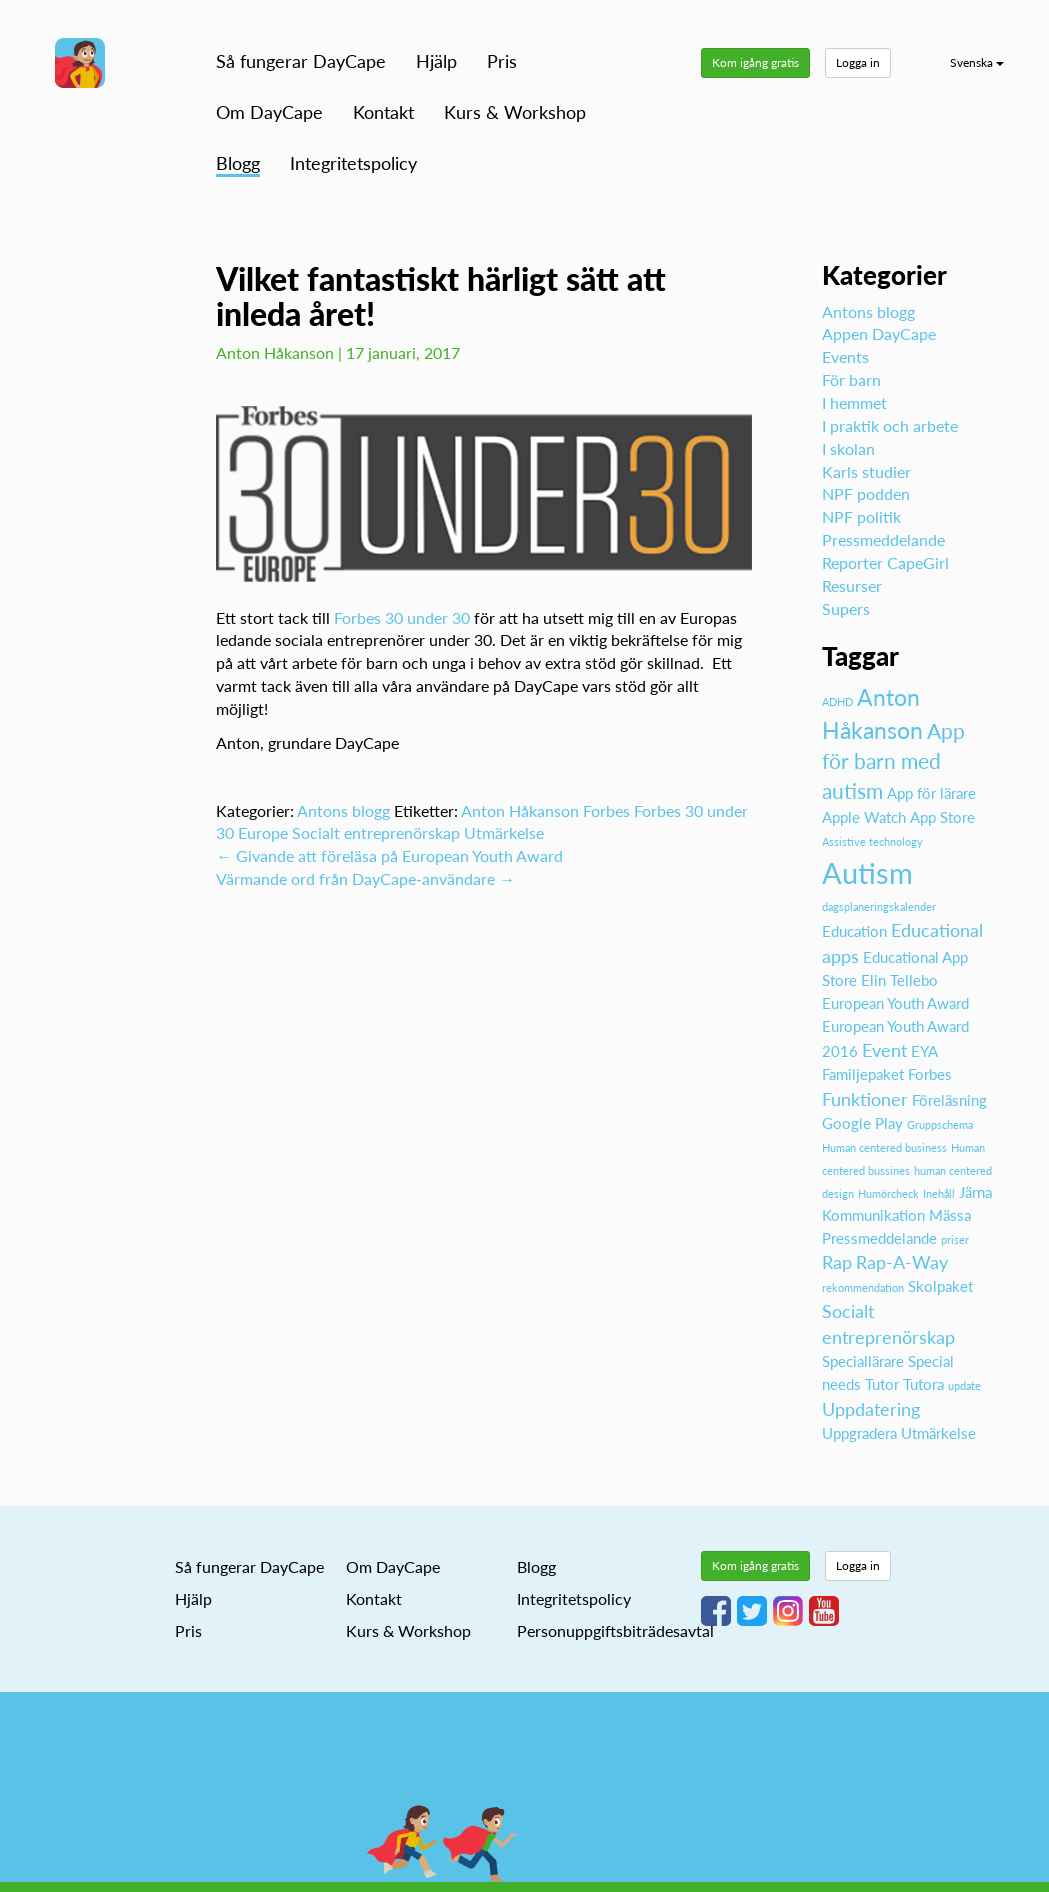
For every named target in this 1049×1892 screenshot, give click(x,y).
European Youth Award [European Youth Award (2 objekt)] (895, 1003)
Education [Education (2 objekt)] (854, 931)
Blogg (238, 163)
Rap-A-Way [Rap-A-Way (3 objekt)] (902, 1262)
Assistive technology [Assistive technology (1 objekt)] (872, 841)
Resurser (852, 585)
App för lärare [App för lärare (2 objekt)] (931, 793)
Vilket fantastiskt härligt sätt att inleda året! (441, 296)
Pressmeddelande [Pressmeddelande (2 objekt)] (879, 1238)
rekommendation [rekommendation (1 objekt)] (863, 1287)
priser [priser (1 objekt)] (955, 1239)
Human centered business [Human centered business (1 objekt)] (884, 1147)
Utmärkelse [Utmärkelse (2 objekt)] (938, 1433)
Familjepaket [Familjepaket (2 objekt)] (863, 1074)
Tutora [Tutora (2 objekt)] (923, 1384)
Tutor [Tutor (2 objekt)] (882, 1384)
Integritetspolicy (353, 163)
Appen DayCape (879, 333)
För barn (851, 379)
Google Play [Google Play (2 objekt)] (862, 1123)
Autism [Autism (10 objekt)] (867, 872)
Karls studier (866, 471)
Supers (846, 608)
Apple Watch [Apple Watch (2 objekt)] (864, 817)
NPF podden (866, 493)
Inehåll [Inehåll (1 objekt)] (939, 1193)
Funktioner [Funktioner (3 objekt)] (865, 1099)
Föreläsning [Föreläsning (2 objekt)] (949, 1100)
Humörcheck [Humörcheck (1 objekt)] (888, 1193)
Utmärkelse (504, 832)
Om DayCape (269, 112)
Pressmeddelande (883, 539)
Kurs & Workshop (515, 112)
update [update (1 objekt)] (964, 1385)
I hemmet (854, 402)
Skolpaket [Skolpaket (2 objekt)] (940, 1286)
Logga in (858, 62)
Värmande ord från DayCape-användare (365, 878)
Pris (502, 61)
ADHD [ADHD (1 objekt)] (837, 701)
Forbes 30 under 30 (402, 617)
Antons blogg (343, 810)
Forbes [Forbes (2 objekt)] (930, 1074)
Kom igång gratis (755, 62)
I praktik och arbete (890, 425)
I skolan (848, 448)
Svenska (977, 62)
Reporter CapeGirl (885, 562)
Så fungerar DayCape (301, 61)
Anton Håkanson (520, 810)
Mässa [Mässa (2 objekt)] (950, 1215)
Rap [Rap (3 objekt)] (837, 1262)
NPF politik (861, 516)
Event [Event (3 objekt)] (884, 1050)
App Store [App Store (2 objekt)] (942, 817)
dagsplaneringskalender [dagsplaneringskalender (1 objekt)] (879, 906)
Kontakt (383, 112)
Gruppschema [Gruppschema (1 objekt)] (940, 1124)
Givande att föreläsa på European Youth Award (389, 855)
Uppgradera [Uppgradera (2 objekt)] (859, 1433)
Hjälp (436, 61)
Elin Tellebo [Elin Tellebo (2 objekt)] (899, 980)
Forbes (606, 810)
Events (845, 356)
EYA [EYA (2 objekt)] (924, 1051)
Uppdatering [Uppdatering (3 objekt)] (871, 1409)
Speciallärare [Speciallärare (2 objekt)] (863, 1361)
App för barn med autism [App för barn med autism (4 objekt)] (893, 761)
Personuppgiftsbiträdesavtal (615, 1630)
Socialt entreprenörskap (376, 832)
